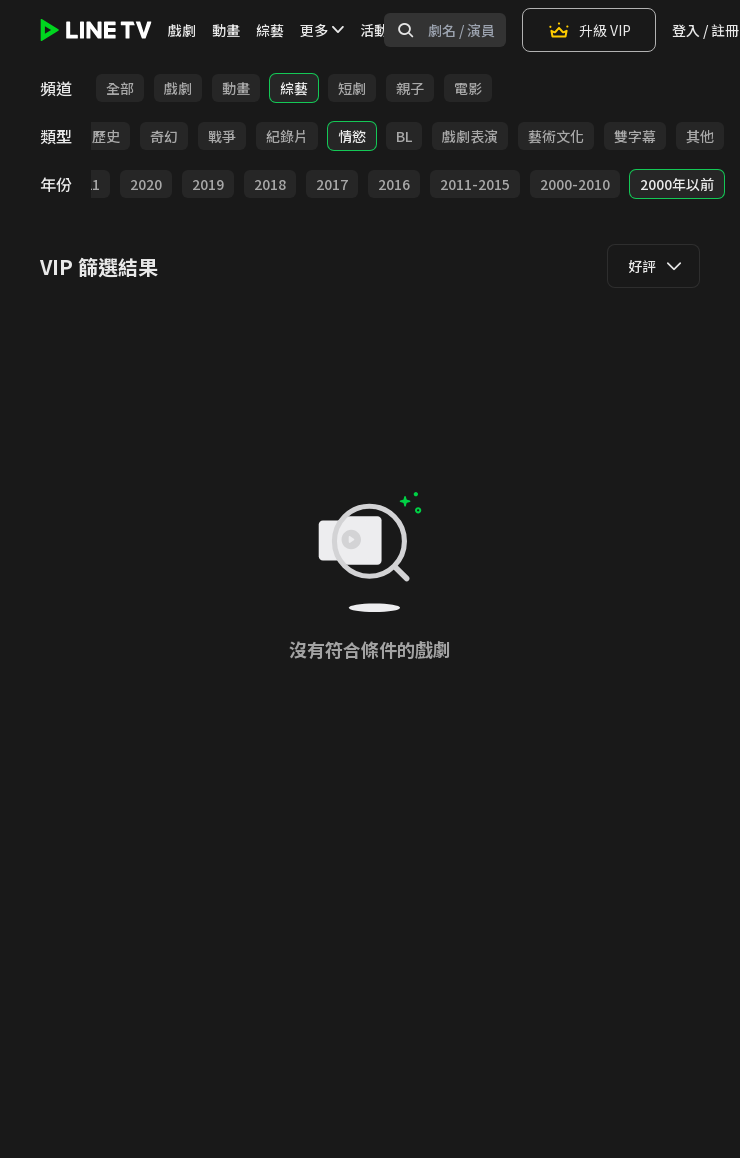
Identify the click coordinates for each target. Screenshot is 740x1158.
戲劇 (182, 30)
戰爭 (222, 136)
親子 (410, 88)
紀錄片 (287, 136)
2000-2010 (575, 184)
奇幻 (164, 136)
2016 (394, 184)
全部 (120, 88)
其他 (700, 136)
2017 (332, 184)
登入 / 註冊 (705, 30)
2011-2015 (475, 184)
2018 (270, 184)
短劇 (352, 88)
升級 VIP (589, 30)
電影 (468, 88)
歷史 (106, 136)
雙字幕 (635, 136)
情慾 (352, 136)
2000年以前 (677, 184)
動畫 (226, 30)
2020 (146, 184)
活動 (374, 30)
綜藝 (270, 30)
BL (404, 136)
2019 (208, 184)
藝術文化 (556, 136)
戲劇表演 (470, 136)
